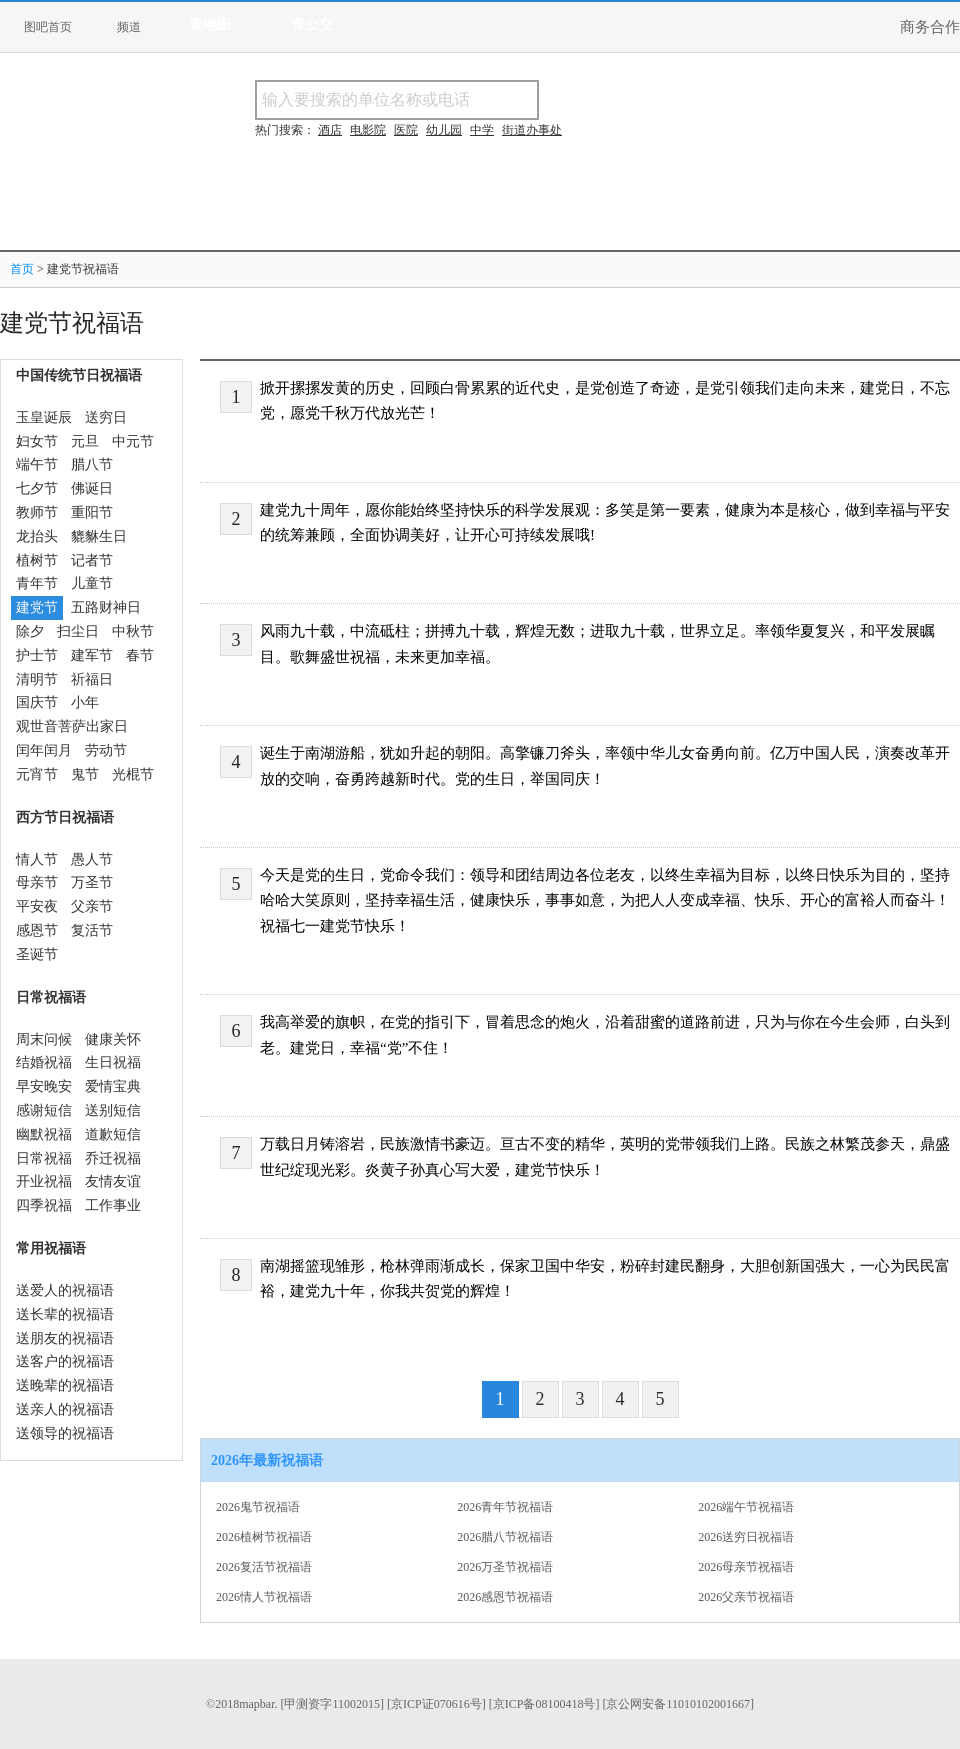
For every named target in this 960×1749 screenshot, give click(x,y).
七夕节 (37, 488)
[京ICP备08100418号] (544, 1704)
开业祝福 (44, 1181)
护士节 (37, 655)
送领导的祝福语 (65, 1433)
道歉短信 (113, 1134)
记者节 (92, 560)
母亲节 (37, 882)
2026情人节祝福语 (264, 1597)
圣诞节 (37, 954)
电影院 (368, 130)
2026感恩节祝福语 (505, 1597)
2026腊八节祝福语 (505, 1537)
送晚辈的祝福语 (65, 1385)
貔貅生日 (99, 536)
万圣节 (92, 882)
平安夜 (37, 906)
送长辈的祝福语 (65, 1314)
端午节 (37, 464)
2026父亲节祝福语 (746, 1597)
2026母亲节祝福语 (746, 1567)
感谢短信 (44, 1110)
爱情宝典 (113, 1086)
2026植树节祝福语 (264, 1537)
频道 (129, 27)
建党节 (37, 607)
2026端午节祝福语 (746, 1507)
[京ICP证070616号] (436, 1704)
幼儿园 (444, 130)
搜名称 (589, 99)
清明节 (37, 679)
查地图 (210, 24)
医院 (406, 130)
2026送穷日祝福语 (746, 1537)
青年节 (37, 583)
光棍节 (133, 774)
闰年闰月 (44, 750)
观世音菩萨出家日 (72, 726)
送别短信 (113, 1110)
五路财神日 (106, 607)
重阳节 (92, 512)
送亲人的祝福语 (65, 1409)
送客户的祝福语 (65, 1361)
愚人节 (92, 859)
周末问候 (44, 1039)
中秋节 (133, 631)
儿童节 (92, 583)
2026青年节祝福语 (505, 1507)
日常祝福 (44, 1158)
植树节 (37, 560)
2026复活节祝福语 (264, 1567)
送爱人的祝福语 (65, 1290)
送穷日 (106, 417)
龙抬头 (37, 536)
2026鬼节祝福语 (258, 1507)
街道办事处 (532, 130)
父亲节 (92, 906)
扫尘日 (78, 631)
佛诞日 (92, 488)
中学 (482, 130)
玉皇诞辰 (44, 417)
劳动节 (106, 750)
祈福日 (92, 679)
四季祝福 (44, 1205)
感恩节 (37, 930)
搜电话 (684, 99)
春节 (140, 655)
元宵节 (37, 774)
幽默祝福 (44, 1134)
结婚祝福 (44, 1062)
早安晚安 (44, 1086)
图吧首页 (48, 27)
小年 (85, 702)
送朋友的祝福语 (65, 1338)
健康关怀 (113, 1039)
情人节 (37, 859)
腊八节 (92, 464)
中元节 (133, 441)
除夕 (30, 631)
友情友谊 (113, 1181)
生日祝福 (113, 1062)
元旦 (85, 441)
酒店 (330, 130)
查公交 (312, 24)
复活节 (92, 930)
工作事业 (113, 1205)
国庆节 (37, 702)
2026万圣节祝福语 (505, 1567)
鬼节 (85, 774)
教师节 (37, 512)
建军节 (92, 655)
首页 (22, 269)
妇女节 (37, 441)
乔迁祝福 (113, 1158)
